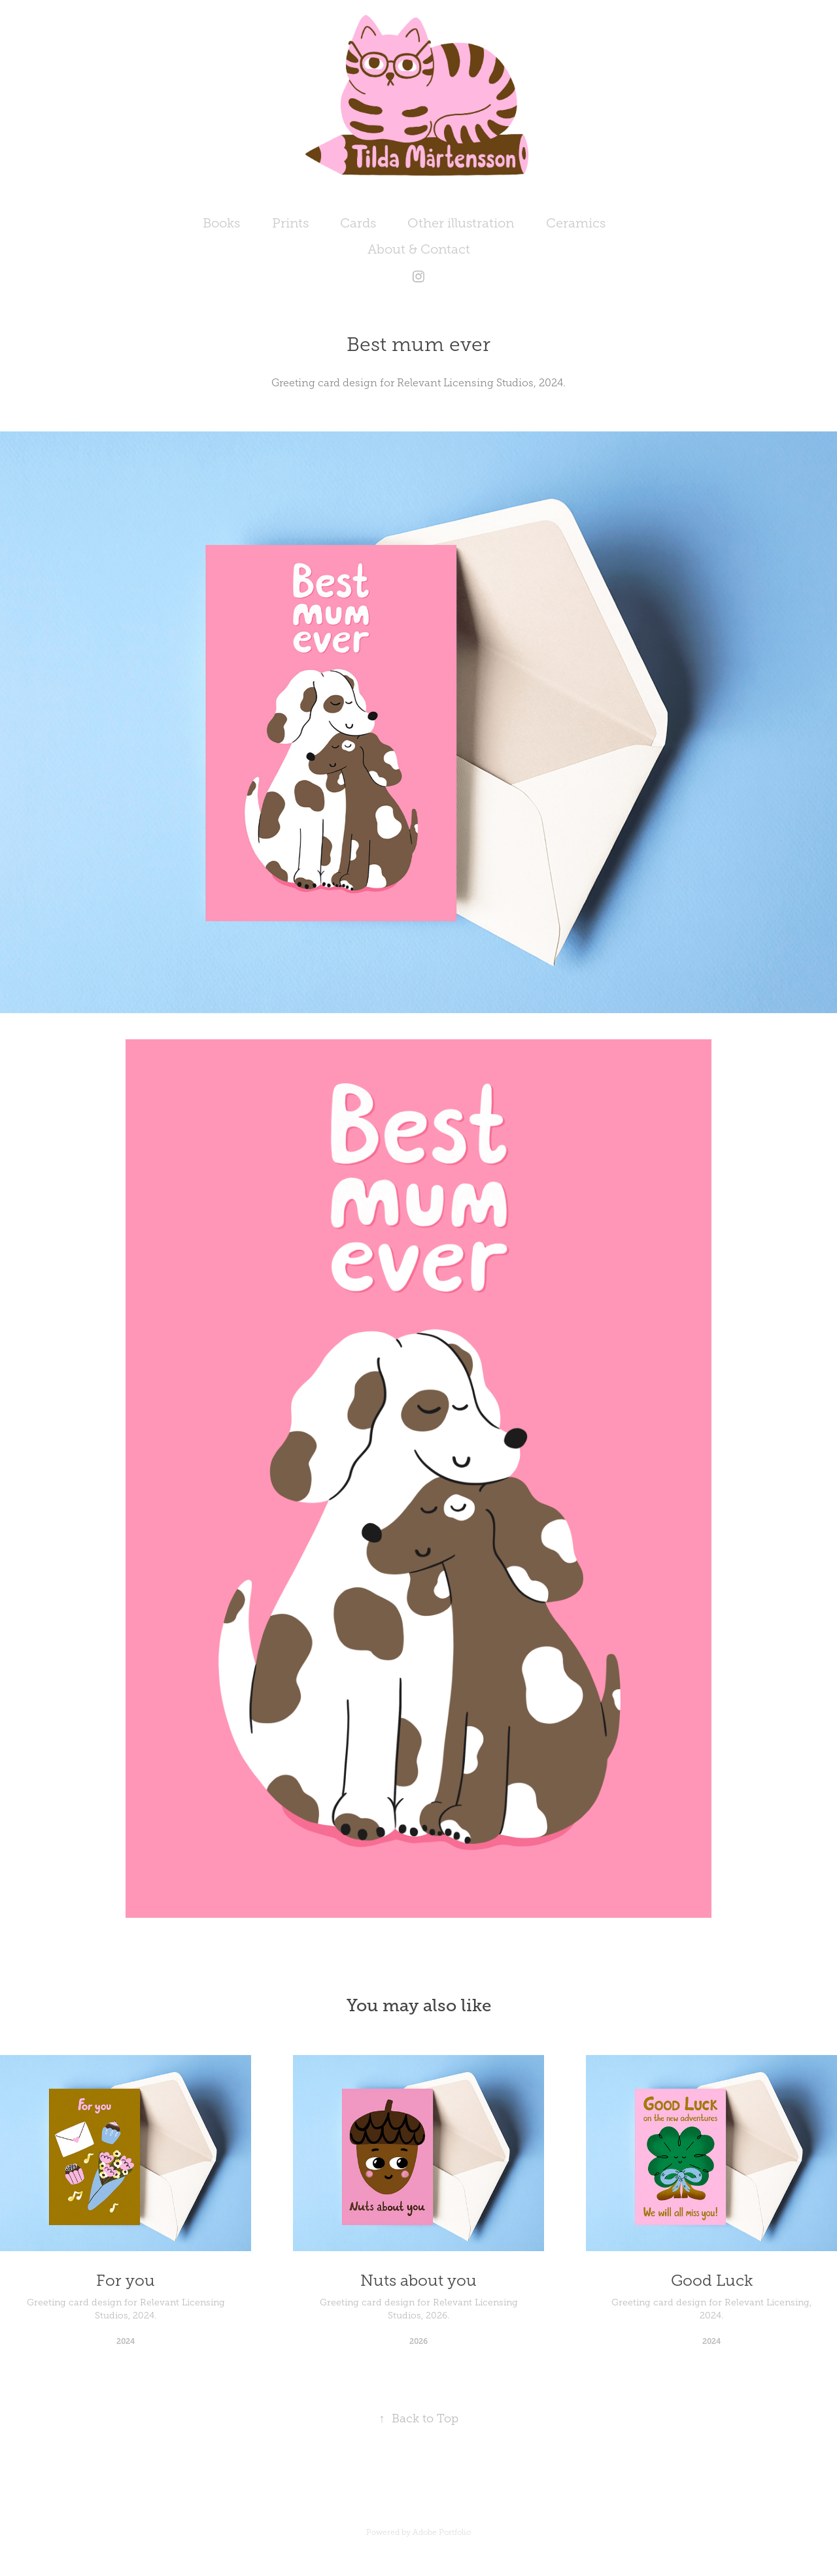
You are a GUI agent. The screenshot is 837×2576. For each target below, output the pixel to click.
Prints (290, 223)
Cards (358, 223)
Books (221, 223)
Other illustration (460, 223)
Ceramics (576, 223)
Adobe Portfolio (442, 2532)
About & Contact (418, 249)
